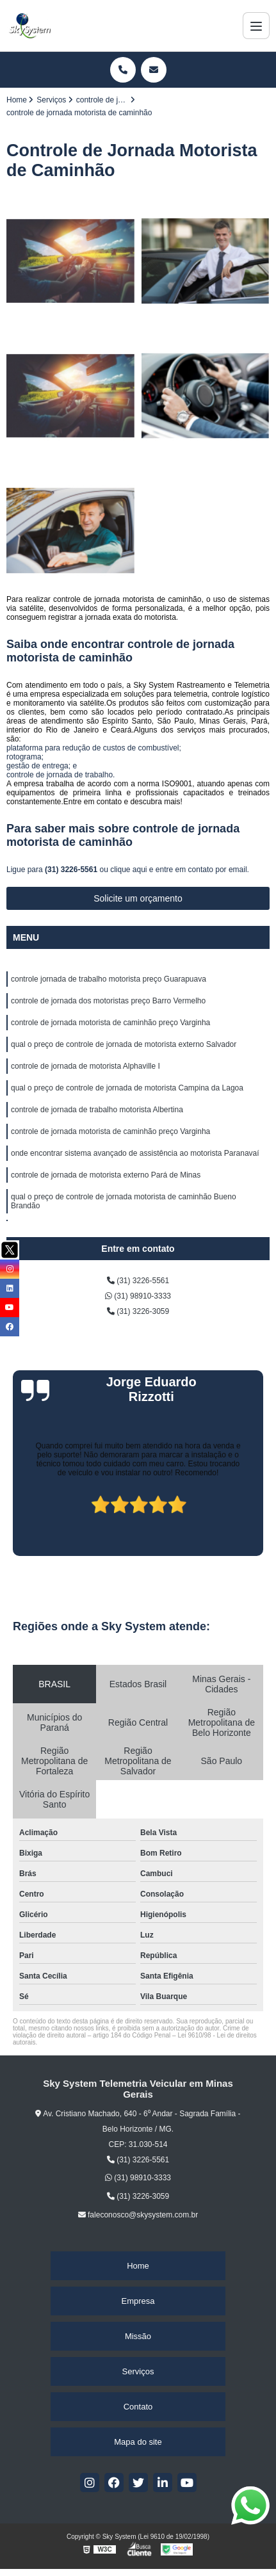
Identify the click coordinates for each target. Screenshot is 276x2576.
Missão (138, 2336)
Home (138, 2266)
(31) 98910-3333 (138, 1296)
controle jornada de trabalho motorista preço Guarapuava (108, 979)
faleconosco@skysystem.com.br (138, 2214)
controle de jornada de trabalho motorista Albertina (97, 1109)
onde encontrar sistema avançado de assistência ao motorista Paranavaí (135, 1153)
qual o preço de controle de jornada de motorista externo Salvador (123, 1044)
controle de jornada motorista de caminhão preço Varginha (110, 1022)
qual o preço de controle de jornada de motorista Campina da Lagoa (127, 1087)
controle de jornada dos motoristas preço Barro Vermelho (108, 1000)
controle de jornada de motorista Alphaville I (85, 1066)
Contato (138, 2406)
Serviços (138, 2371)
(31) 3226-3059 (138, 1311)
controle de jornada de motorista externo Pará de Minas (105, 1175)
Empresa (137, 2301)
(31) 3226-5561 (72, 869)
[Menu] (256, 25)
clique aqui (128, 869)
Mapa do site (137, 2442)
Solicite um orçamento (138, 898)
